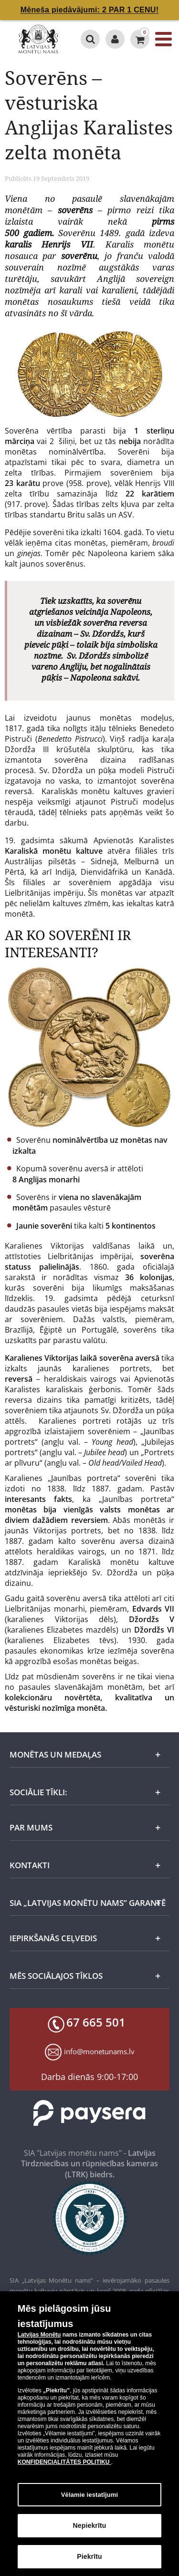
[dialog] (89, 2433)
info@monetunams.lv (99, 2051)
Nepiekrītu (89, 2525)
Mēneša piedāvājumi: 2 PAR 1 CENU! (90, 10)
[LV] (39, 39)
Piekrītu (89, 2556)
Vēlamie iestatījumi (89, 2494)
